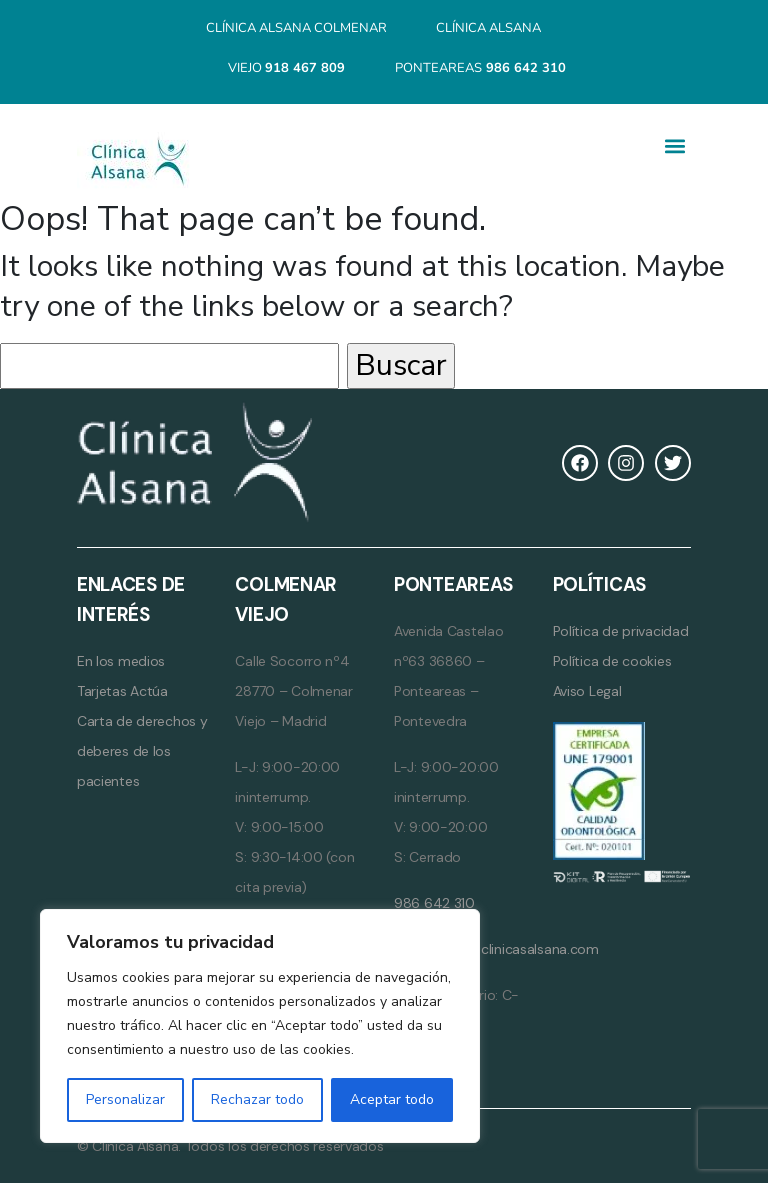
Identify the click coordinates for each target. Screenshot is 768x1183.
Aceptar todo (392, 1099)
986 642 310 (434, 903)
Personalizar (125, 1099)
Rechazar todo (257, 1099)
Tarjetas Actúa (122, 691)
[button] (674, 146)
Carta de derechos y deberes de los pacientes (142, 751)
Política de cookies (612, 661)
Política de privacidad (621, 631)
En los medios (121, 661)
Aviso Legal (587, 691)
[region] (260, 1026)
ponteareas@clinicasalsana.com (496, 949)
